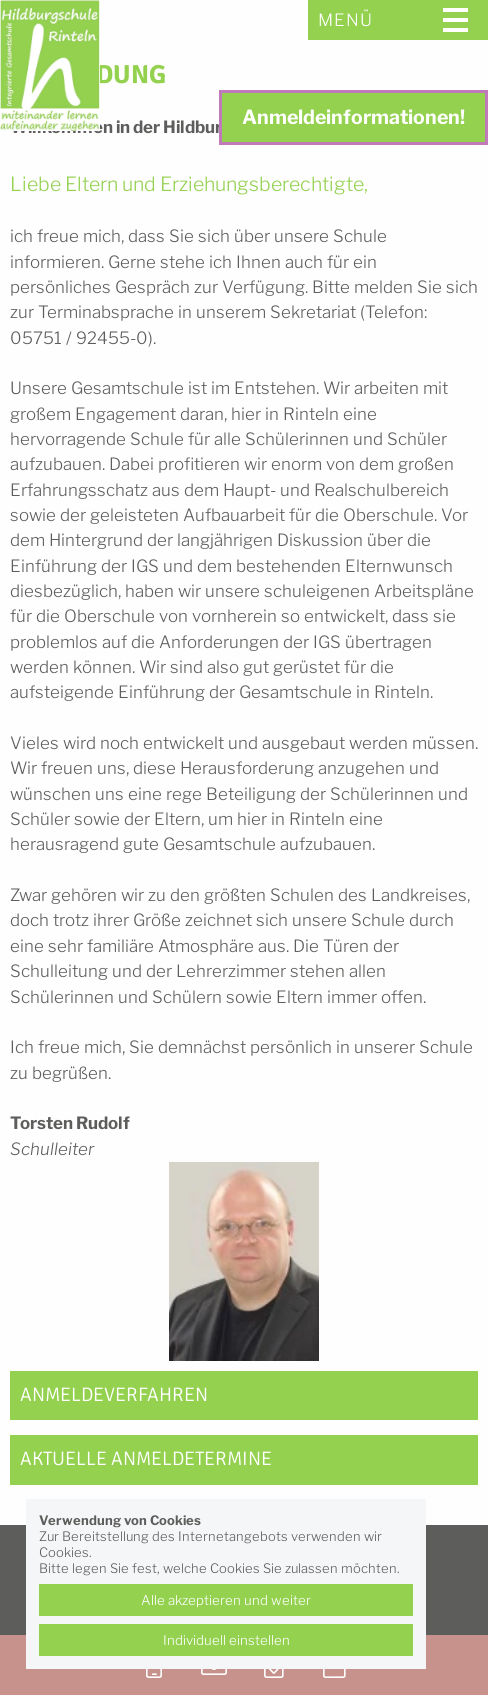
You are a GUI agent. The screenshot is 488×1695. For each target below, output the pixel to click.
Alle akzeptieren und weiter (226, 1600)
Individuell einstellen (226, 1640)
